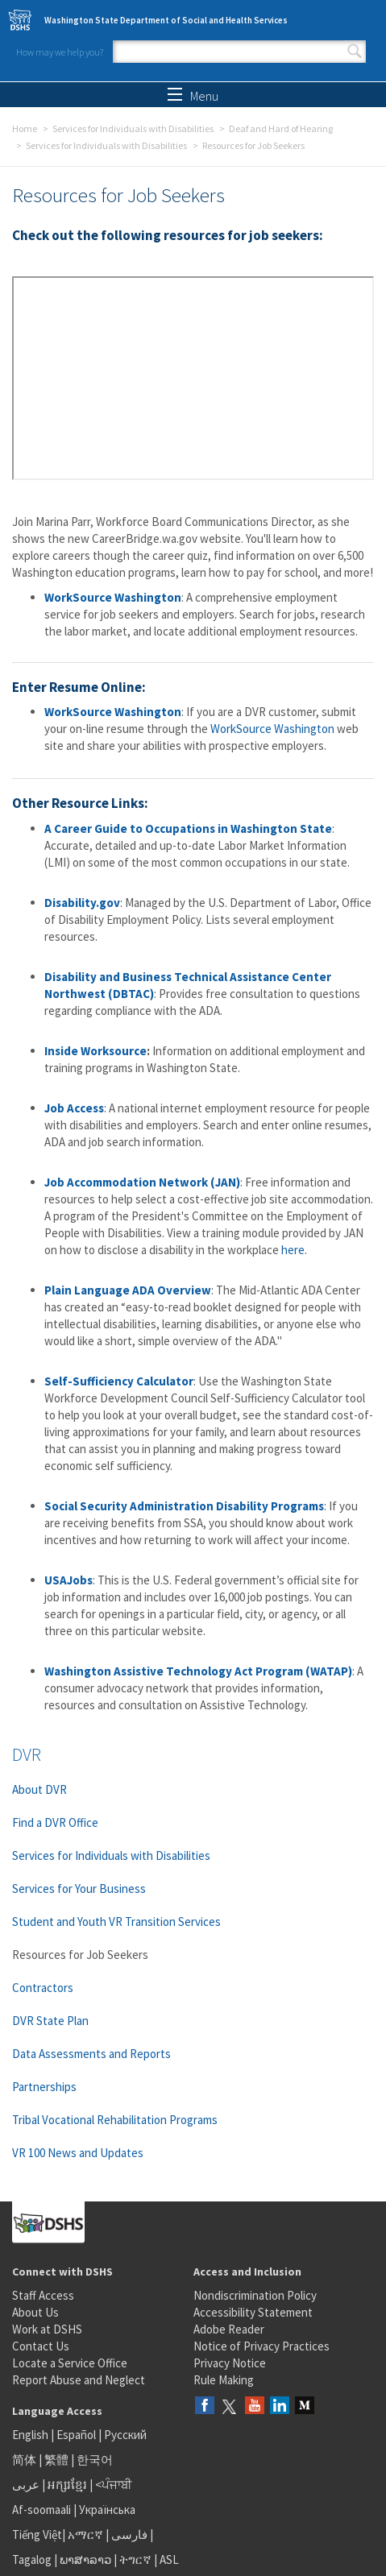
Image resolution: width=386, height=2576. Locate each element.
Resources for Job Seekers (80, 1954)
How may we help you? (59, 52)
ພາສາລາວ (85, 2559)
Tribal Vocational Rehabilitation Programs (115, 2119)
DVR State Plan (50, 2020)
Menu (193, 96)
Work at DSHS (47, 2329)
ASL (169, 2559)
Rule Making (223, 2380)
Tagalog (32, 2559)
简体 (24, 2459)
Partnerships (44, 2086)
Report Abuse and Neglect (78, 2380)
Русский (125, 2434)
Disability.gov (82, 902)
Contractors (42, 1987)
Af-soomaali (41, 2509)
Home (24, 128)
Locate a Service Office (69, 2363)
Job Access (74, 1108)
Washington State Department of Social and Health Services (166, 20)
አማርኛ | (88, 2534)
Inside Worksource (95, 1050)
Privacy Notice (229, 2363)
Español (76, 2434)
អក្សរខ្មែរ (67, 2484)
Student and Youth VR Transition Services (116, 1921)
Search (354, 51)
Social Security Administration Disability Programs (184, 1506)
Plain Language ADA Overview (127, 1290)
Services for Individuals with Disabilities (133, 128)
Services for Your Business (79, 1888)
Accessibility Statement (253, 2312)
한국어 (95, 2459)
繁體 (57, 2459)
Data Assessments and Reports (91, 2053)
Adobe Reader (228, 2329)
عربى (25, 2484)
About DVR (39, 1789)
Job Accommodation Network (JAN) (142, 1182)
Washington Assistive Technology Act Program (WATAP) (198, 1671)
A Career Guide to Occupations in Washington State (188, 828)
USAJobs (68, 1580)
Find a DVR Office (55, 1822)
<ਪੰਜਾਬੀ (113, 2484)
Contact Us (40, 2346)
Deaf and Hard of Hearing (281, 128)
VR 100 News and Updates (77, 2152)
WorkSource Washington (112, 597)
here (293, 1249)
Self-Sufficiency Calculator (118, 1381)
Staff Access (43, 2295)
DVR (26, 1754)
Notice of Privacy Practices (261, 2346)
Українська (107, 2509)
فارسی (128, 2534)
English (31, 2434)
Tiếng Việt (37, 2534)
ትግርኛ (135, 2559)
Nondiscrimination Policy (255, 2295)
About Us (35, 2312)
